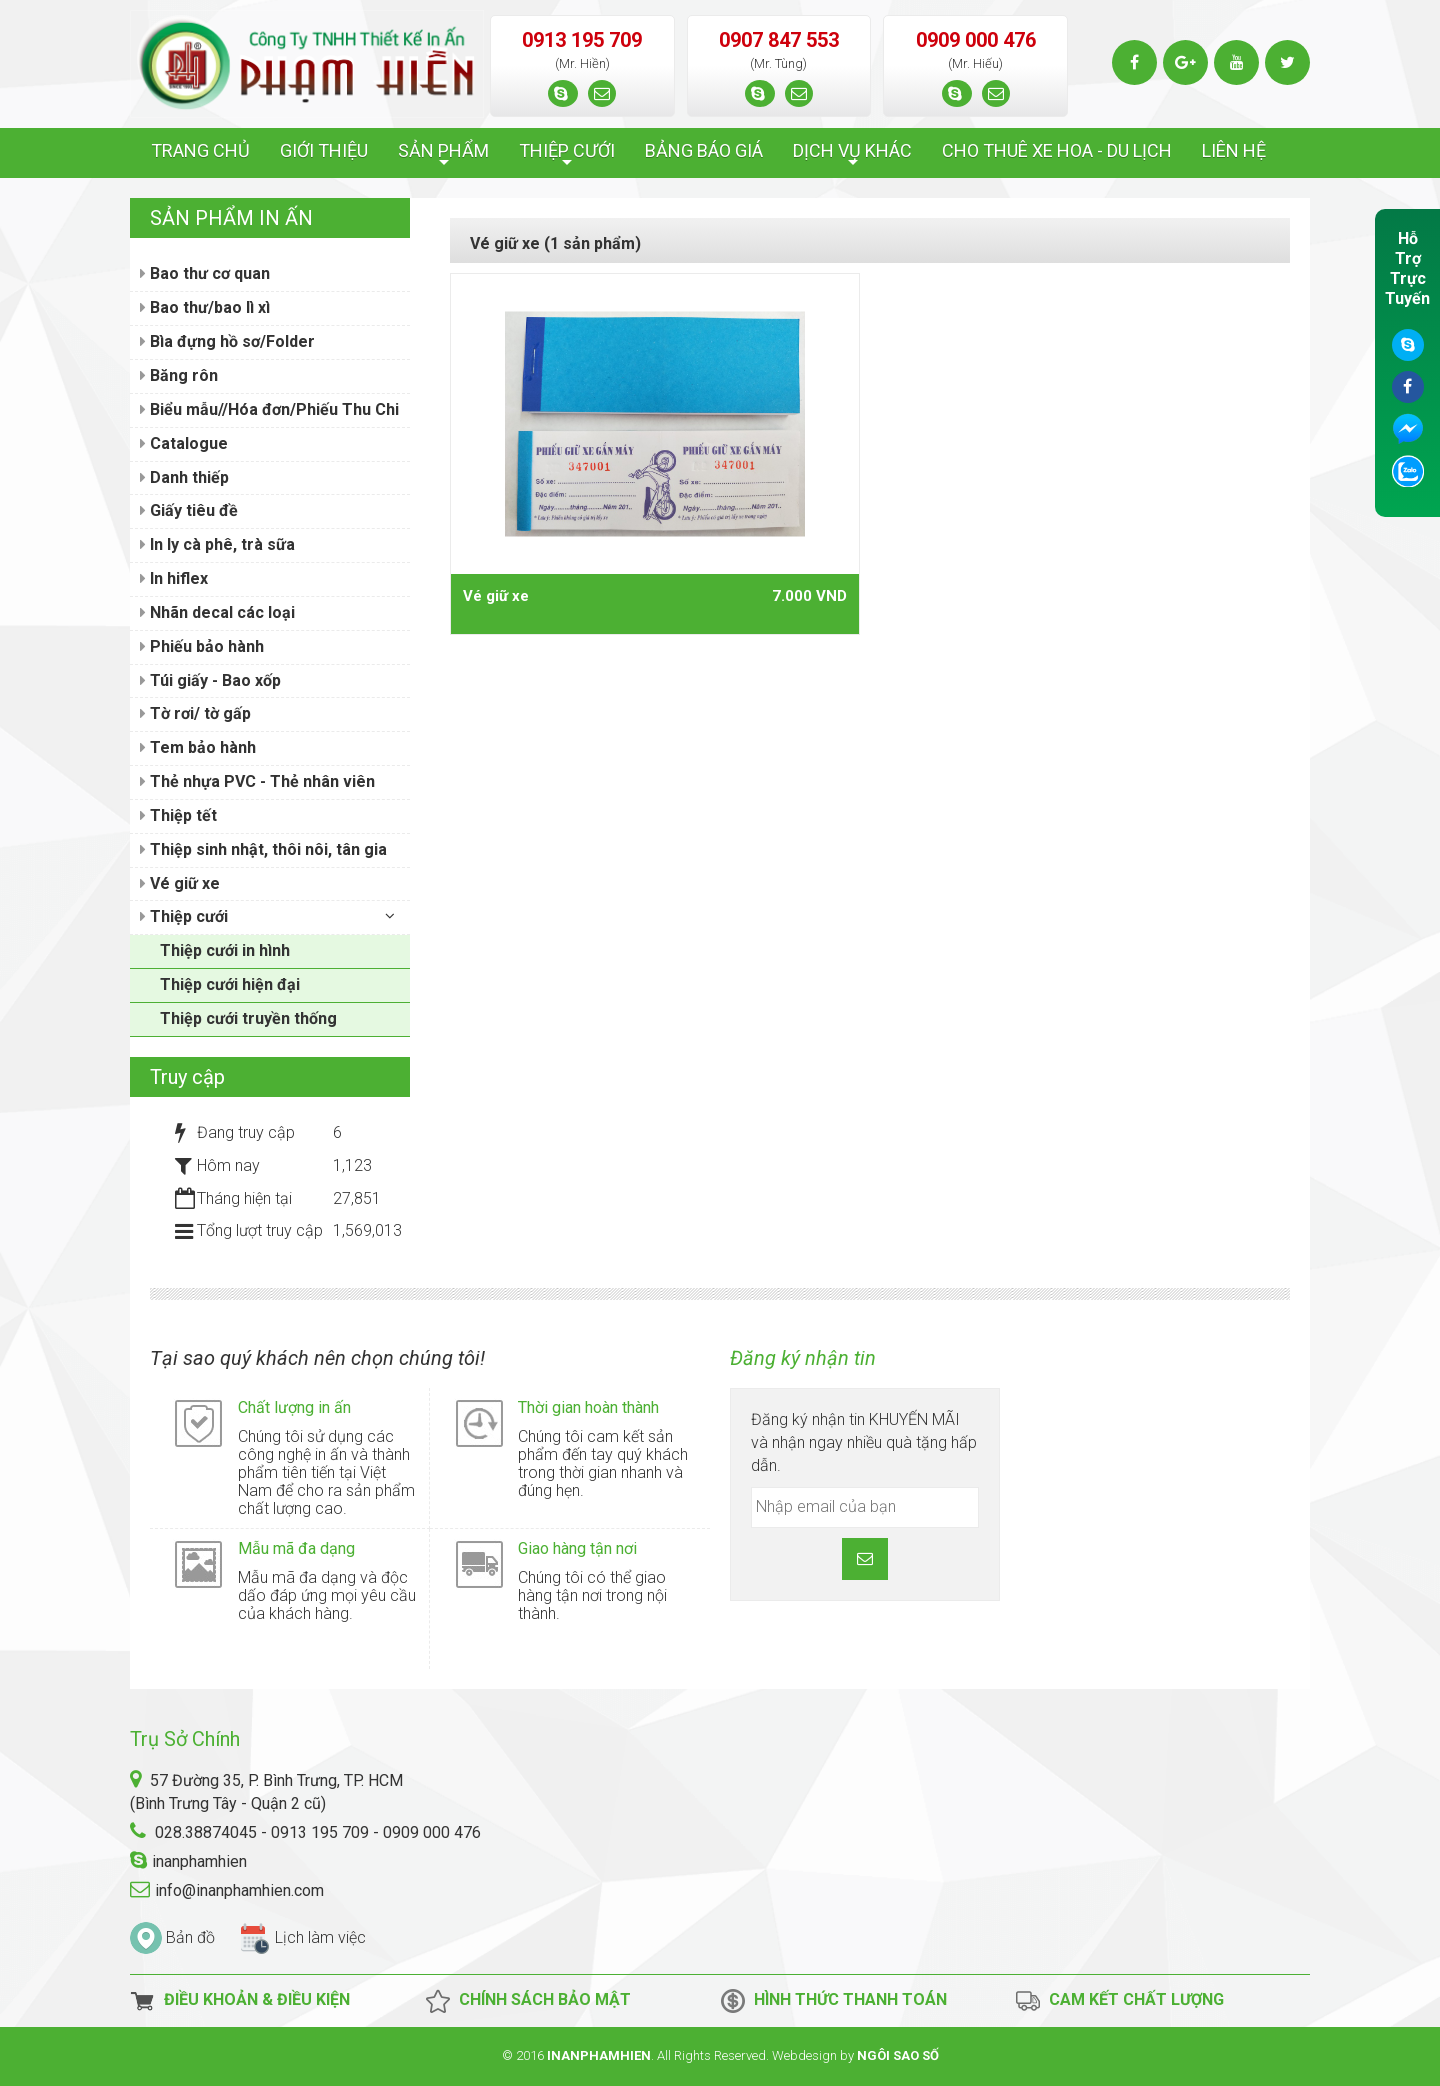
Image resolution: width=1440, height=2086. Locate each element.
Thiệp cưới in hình (225, 950)
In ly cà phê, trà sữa (217, 544)
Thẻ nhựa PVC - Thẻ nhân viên (257, 781)
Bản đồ (190, 1937)
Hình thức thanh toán (833, 2001)
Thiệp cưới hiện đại (230, 984)
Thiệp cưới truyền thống (248, 1018)
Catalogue (184, 443)
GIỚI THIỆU (324, 150)
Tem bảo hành (198, 747)
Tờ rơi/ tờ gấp (195, 713)
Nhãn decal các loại (217, 612)
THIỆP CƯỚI (567, 156)
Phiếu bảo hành (202, 646)
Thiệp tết (178, 815)
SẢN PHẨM (443, 156)
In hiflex (174, 578)
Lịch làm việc (320, 1937)
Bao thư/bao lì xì (205, 307)
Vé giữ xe (496, 596)
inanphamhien (199, 1861)
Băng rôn (179, 375)
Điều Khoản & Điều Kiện (240, 2001)
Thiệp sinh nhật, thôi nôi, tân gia (263, 849)
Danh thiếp (184, 477)
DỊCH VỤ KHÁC (852, 156)
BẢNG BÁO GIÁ (704, 150)
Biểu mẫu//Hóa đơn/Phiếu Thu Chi (269, 409)
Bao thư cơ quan (205, 273)
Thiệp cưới (184, 916)
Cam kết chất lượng (1119, 2001)
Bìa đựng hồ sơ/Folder (227, 341)
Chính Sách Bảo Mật (528, 2001)
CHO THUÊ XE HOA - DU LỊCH (1057, 150)
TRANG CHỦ (200, 150)
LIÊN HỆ (1234, 150)
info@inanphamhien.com (239, 1890)
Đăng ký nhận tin (803, 1358)
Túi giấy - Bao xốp (210, 680)
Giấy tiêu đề (189, 510)
